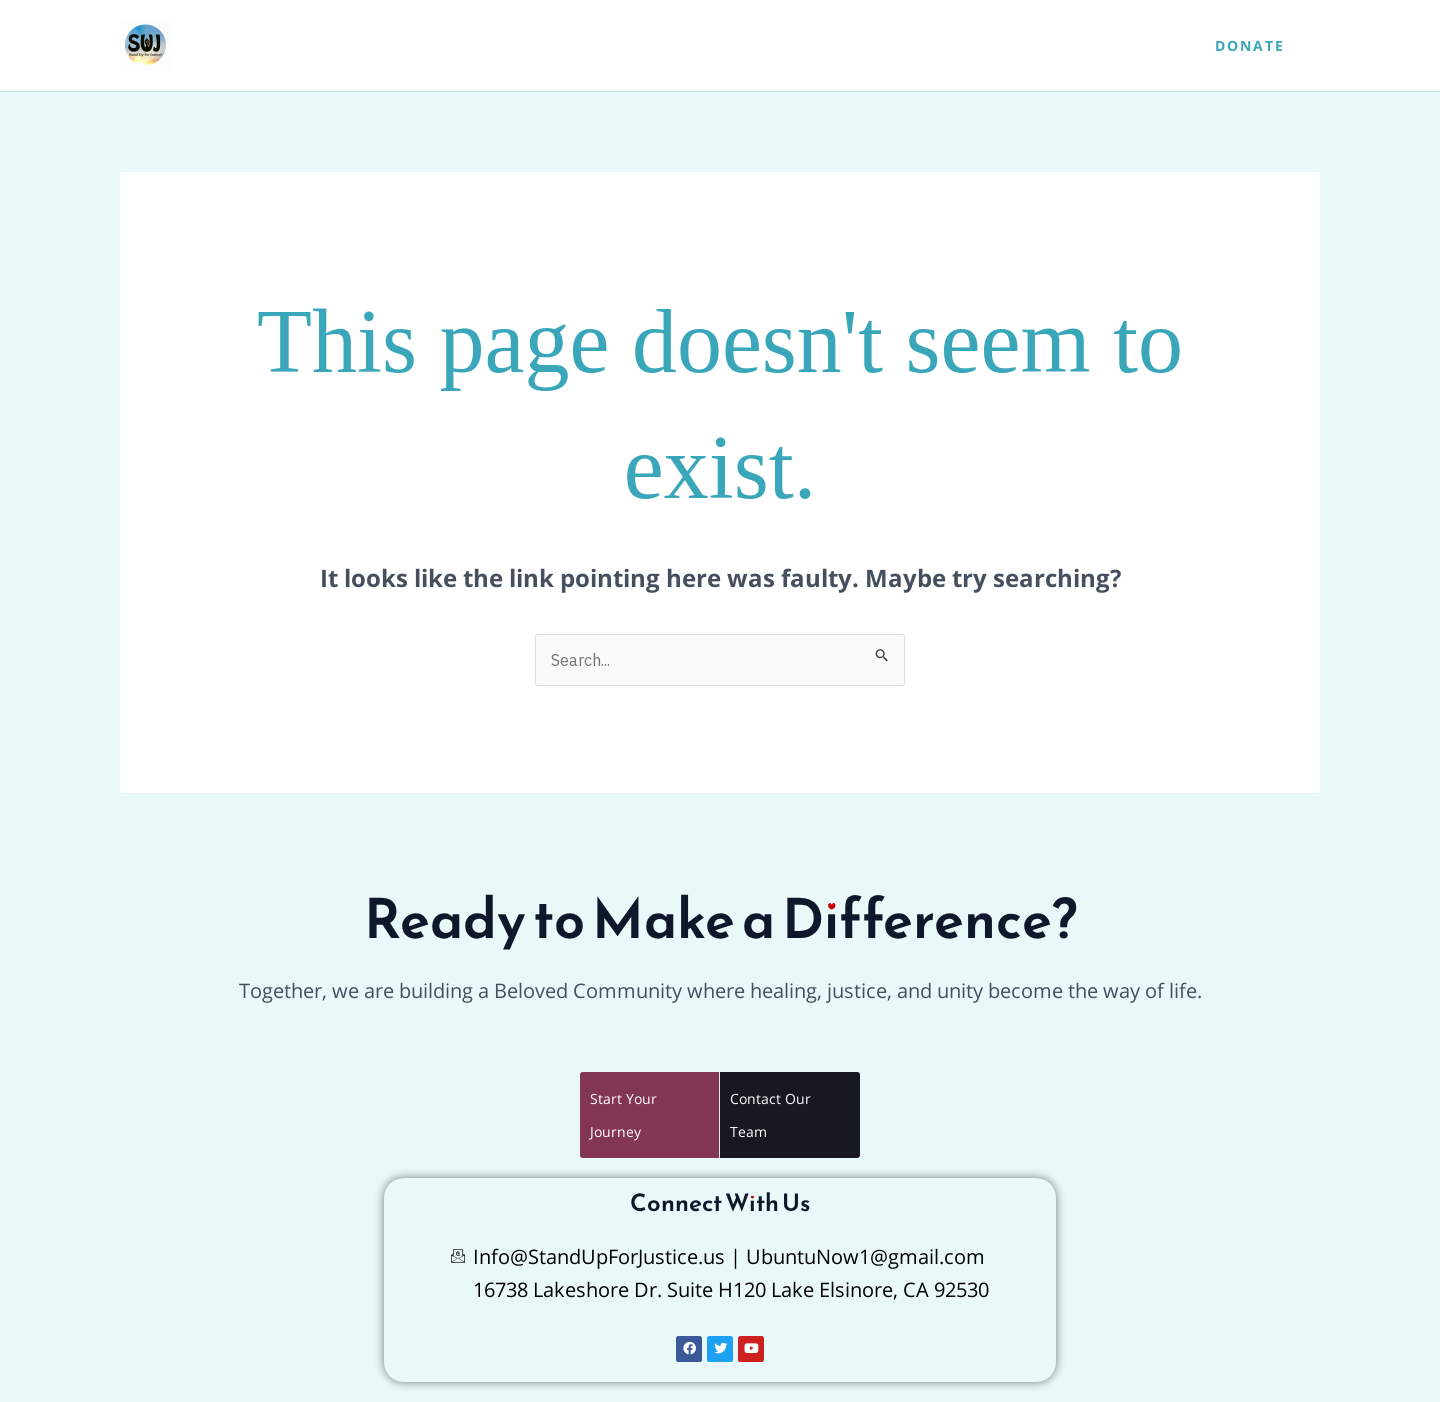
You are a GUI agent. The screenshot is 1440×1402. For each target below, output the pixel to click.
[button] (1250, 46)
